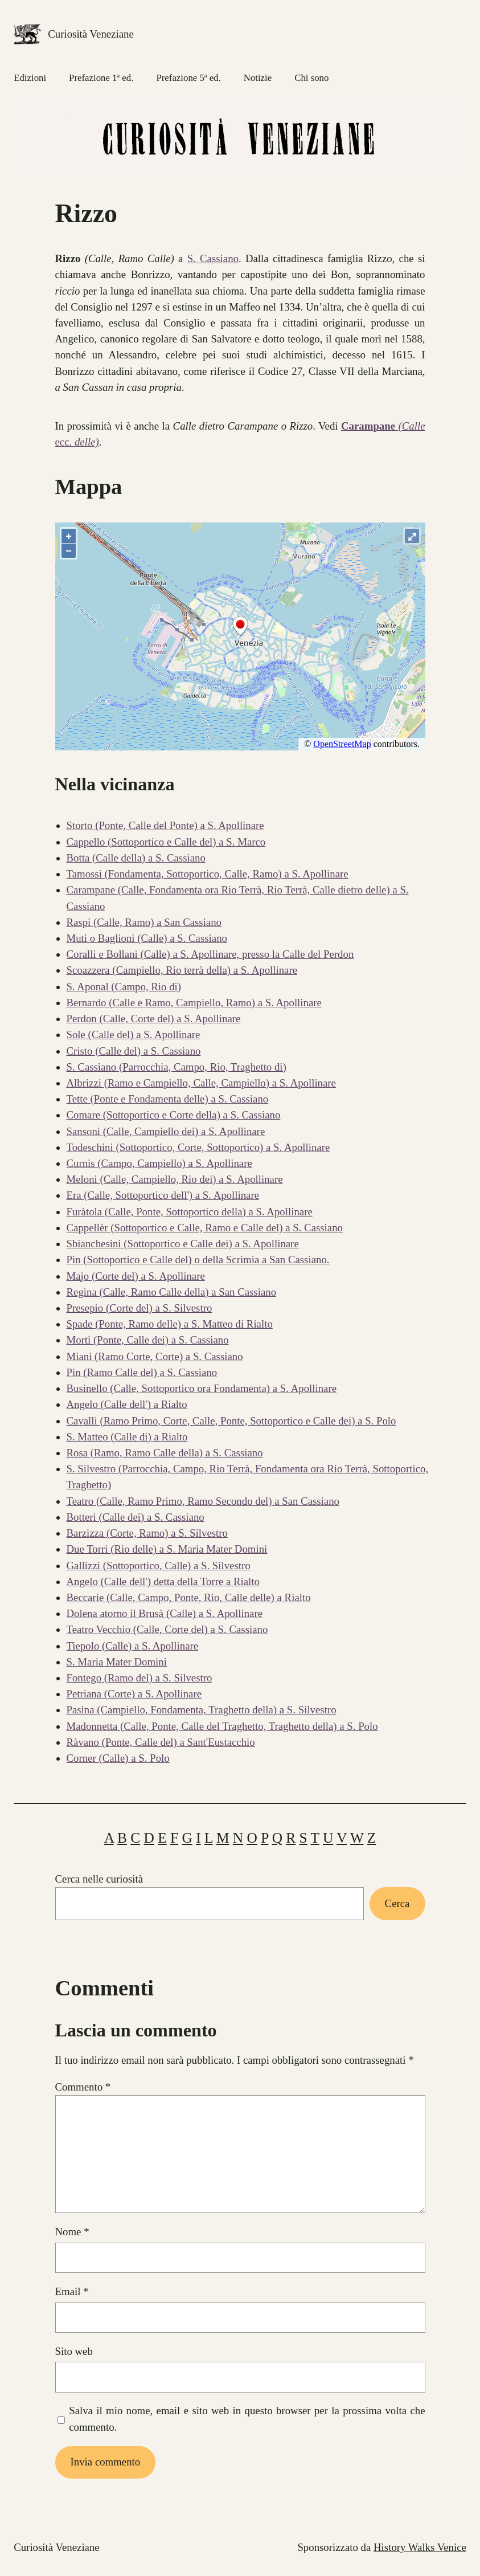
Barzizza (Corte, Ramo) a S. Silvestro (147, 1533)
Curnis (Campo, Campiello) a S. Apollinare (159, 1163)
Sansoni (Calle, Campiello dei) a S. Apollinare (166, 1131)
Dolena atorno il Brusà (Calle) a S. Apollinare (165, 1613)
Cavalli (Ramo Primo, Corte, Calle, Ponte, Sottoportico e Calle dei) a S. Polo (231, 1421)
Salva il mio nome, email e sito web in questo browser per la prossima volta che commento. (247, 2418)
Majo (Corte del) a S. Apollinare (136, 1276)
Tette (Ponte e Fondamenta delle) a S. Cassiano (168, 1099)
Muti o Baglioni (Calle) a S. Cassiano (147, 938)
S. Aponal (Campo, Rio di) (124, 987)
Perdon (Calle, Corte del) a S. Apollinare (154, 1018)
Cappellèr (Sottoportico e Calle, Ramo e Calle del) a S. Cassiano (205, 1228)
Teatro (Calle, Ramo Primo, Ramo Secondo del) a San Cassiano (203, 1501)
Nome (72, 2232)
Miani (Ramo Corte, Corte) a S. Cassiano (155, 1356)
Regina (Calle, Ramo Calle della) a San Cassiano (172, 1292)
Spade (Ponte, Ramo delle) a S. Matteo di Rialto (170, 1324)
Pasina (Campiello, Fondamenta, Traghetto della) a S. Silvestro (202, 1710)
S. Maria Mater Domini (117, 1662)
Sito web (74, 2351)
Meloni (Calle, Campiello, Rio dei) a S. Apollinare (175, 1179)
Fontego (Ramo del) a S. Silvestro (139, 1678)
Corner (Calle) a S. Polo (118, 1758)
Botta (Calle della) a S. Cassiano (136, 858)
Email (72, 2291)
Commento (83, 2087)
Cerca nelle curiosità (99, 1879)
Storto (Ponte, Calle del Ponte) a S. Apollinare (165, 825)
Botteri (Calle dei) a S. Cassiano (135, 1517)
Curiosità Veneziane (91, 34)
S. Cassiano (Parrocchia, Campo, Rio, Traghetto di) (176, 1067)
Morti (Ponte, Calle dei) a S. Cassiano (148, 1340)
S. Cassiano (213, 258)
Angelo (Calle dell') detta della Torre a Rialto (163, 1581)
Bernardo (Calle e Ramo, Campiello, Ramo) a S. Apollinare (194, 1003)
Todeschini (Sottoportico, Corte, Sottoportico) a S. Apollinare (198, 1147)
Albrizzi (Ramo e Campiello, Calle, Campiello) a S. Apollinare (201, 1083)
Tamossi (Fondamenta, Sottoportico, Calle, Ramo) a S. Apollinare (207, 874)
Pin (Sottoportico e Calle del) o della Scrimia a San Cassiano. (198, 1259)
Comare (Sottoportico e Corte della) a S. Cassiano (174, 1115)
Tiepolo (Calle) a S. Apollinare (133, 1646)
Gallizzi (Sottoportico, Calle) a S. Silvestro (159, 1565)
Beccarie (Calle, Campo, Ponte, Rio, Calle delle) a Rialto (189, 1597)
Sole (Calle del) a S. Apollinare (133, 1034)
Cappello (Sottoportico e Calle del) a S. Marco (166, 842)
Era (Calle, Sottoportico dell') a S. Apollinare (163, 1195)
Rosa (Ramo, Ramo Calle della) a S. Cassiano (165, 1453)
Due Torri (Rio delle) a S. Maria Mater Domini (167, 1549)
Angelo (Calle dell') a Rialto (127, 1404)
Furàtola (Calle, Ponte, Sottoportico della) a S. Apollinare (190, 1212)
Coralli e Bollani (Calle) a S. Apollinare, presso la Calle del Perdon (210, 954)
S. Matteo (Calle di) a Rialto (127, 1437)
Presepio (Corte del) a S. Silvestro (139, 1308)
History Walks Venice (420, 2547)
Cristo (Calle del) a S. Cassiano (134, 1051)
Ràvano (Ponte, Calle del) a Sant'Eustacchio (161, 1742)
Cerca (397, 1903)
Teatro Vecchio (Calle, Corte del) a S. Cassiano (167, 1629)
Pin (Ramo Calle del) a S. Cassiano (142, 1372)
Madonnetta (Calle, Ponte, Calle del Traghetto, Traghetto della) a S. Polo (222, 1726)
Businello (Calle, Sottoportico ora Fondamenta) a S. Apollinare (202, 1388)
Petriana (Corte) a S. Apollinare (134, 1694)
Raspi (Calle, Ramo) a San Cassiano (144, 922)
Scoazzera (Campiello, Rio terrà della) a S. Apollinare (182, 970)
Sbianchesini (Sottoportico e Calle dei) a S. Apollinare (183, 1244)
